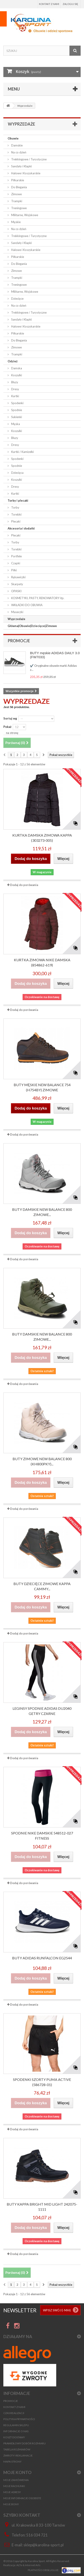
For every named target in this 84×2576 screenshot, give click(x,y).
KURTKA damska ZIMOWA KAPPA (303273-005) (42, 837)
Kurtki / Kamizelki (22, 452)
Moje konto (17, 2472)
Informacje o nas (15, 2431)
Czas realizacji (13, 2413)
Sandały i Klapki (21, 166)
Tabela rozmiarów (16, 2449)
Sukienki (16, 417)
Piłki (14, 570)
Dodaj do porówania (24, 885)
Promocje (19, 640)
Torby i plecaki (18, 500)
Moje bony (11, 2504)
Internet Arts (33, 2565)
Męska (15, 424)
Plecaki (15, 521)
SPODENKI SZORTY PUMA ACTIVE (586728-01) (42, 2082)
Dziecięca (17, 472)
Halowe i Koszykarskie (25, 173)
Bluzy (14, 382)
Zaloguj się (70, 3)
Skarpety (17, 584)
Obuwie (13, 138)
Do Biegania (19, 187)
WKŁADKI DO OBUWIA (27, 605)
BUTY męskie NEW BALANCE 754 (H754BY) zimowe (42, 1087)
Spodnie (16, 410)
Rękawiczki (18, 577)
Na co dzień (18, 152)
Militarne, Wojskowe (24, 215)
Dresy (15, 389)
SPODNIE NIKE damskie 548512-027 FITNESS (42, 1835)
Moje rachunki (14, 2486)
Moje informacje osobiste (22, 2498)
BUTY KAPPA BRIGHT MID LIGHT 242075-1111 (42, 2206)
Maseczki (17, 612)
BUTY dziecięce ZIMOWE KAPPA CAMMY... (42, 1586)
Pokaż (7, 727)
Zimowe (16, 194)
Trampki (16, 201)
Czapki (15, 563)
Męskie (16, 222)
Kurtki (15, 396)
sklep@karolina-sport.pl (44, 2545)
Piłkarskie (17, 180)
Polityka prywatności (19, 2419)
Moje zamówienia (16, 2480)
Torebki (16, 514)
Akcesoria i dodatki (21, 528)
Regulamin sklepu (16, 2425)
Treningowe (19, 208)
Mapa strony (12, 2461)
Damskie (17, 145)
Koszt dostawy (14, 2437)
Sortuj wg (10, 718)
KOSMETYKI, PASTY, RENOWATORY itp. (37, 598)
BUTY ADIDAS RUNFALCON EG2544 (42, 1958)
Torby (15, 507)
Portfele (16, 556)
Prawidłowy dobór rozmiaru (24, 2443)
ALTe (19, 2565)
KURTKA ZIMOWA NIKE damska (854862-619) (42, 962)
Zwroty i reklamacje (18, 2455)
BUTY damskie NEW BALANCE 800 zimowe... (42, 1212)
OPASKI (16, 591)
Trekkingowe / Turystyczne (29, 159)
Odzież (12, 361)
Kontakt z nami (49, 3)
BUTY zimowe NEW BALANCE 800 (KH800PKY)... (42, 1461)
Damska (16, 368)
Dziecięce (17, 298)
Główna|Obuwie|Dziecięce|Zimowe (32, 626)
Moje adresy (12, 2492)
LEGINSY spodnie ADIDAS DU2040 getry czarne (42, 1711)
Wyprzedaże (16, 619)
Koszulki (16, 375)
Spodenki (17, 403)
